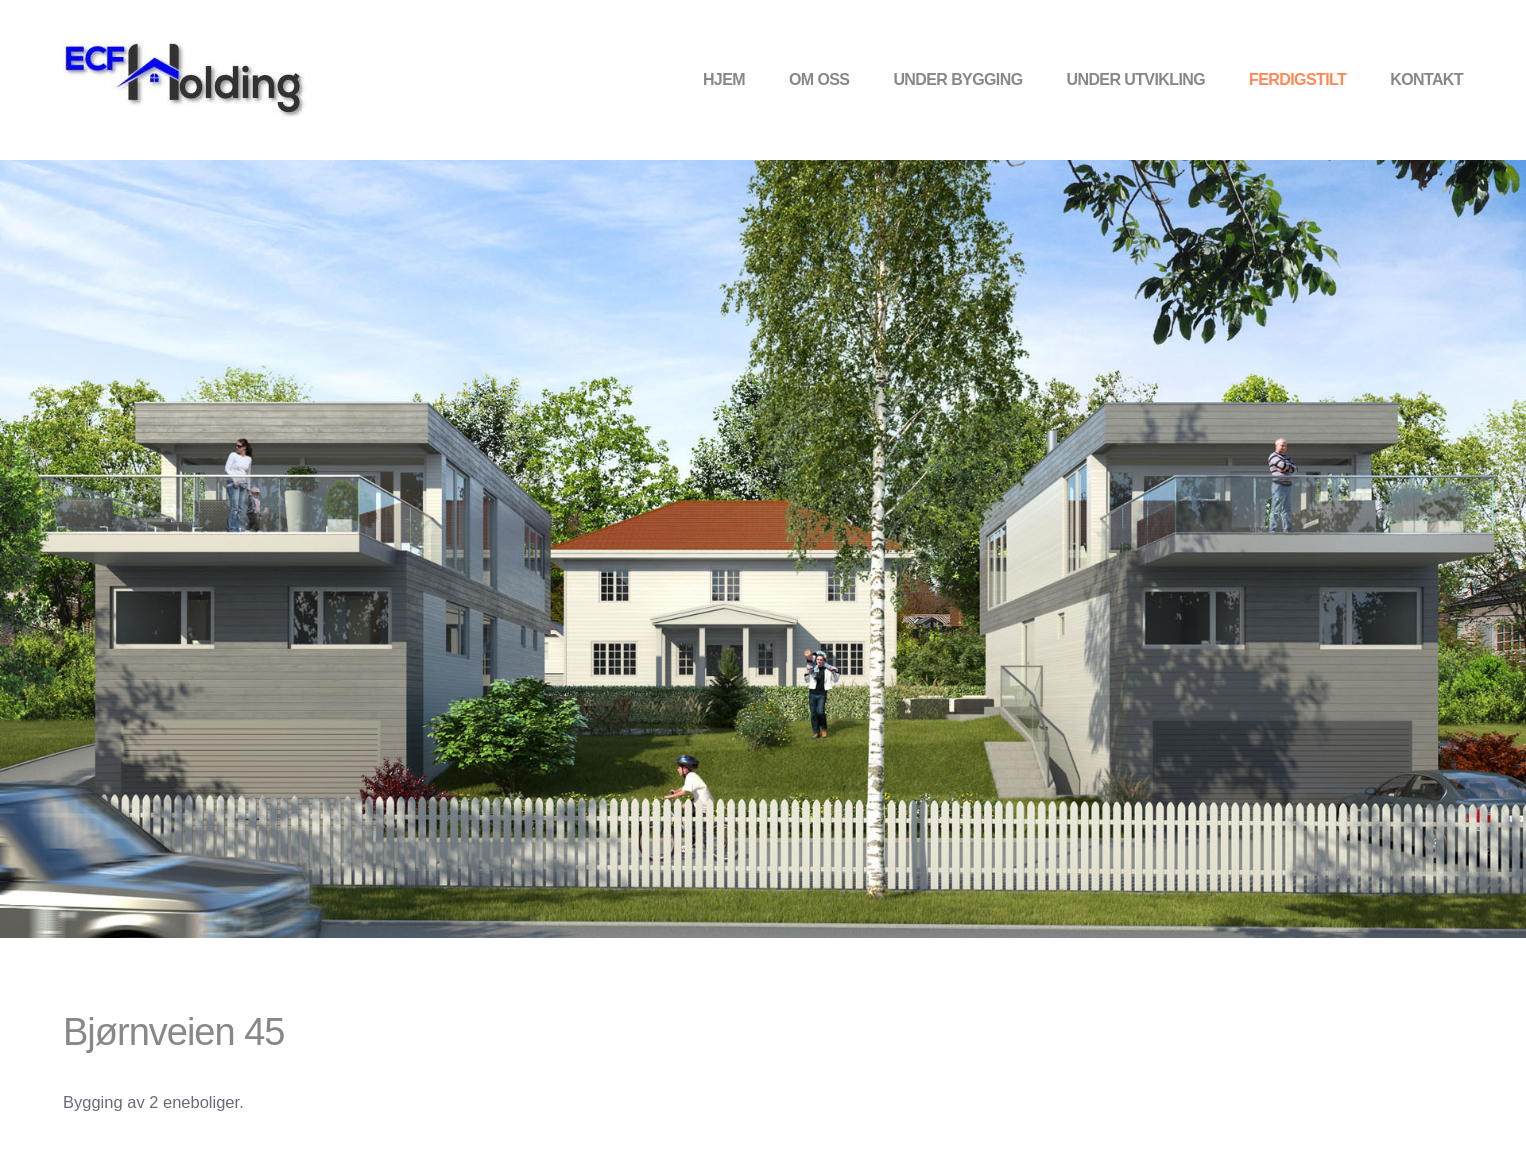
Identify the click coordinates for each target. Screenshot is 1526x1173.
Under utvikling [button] (1136, 79)
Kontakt (1426, 79)
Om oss (819, 79)
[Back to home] (188, 80)
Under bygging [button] (957, 79)
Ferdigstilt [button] (1297, 79)
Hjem (724, 79)
